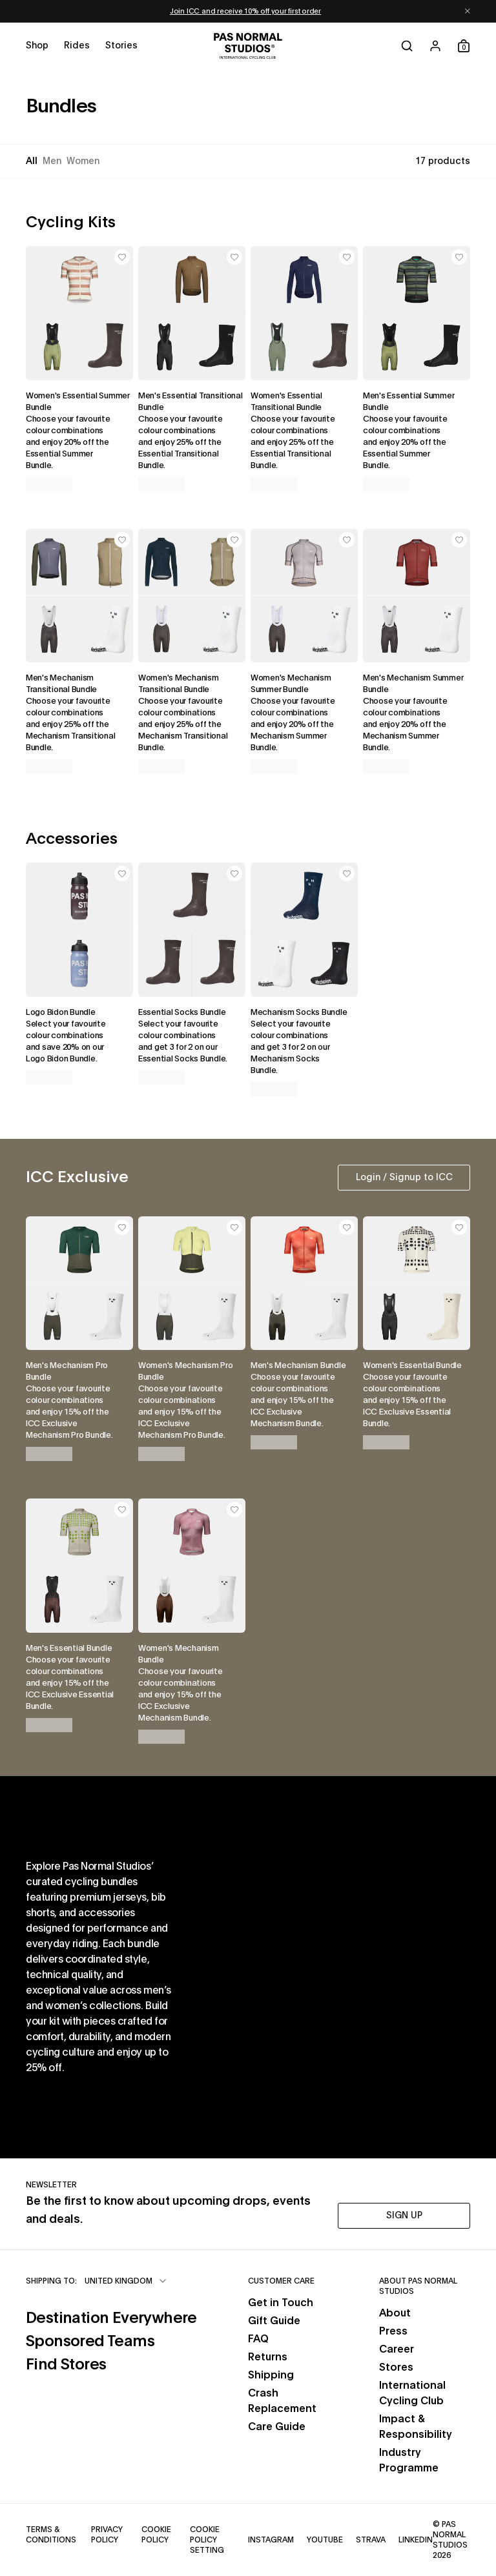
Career (396, 2349)
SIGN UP (404, 2215)
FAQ (258, 2339)
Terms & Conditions (52, 2535)
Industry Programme (409, 2460)
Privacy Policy (109, 2535)
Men (52, 161)
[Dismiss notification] (467, 11)
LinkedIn (415, 2539)
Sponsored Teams (111, 2340)
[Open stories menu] (121, 45)
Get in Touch (280, 2303)
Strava (371, 2539)
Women (83, 161)
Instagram (271, 2539)
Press (393, 2331)
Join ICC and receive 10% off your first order (245, 11)
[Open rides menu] (77, 45)
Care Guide (276, 2427)
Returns (267, 2357)
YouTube (325, 2539)
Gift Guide (274, 2321)
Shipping (271, 2375)
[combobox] (126, 2281)
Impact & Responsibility (415, 2427)
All (31, 161)
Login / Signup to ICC (404, 1177)
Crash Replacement (282, 2401)
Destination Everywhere (111, 2316)
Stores (396, 2367)
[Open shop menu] (37, 45)
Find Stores (111, 2363)
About (395, 2313)
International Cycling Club (412, 2393)
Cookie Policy (159, 2535)
